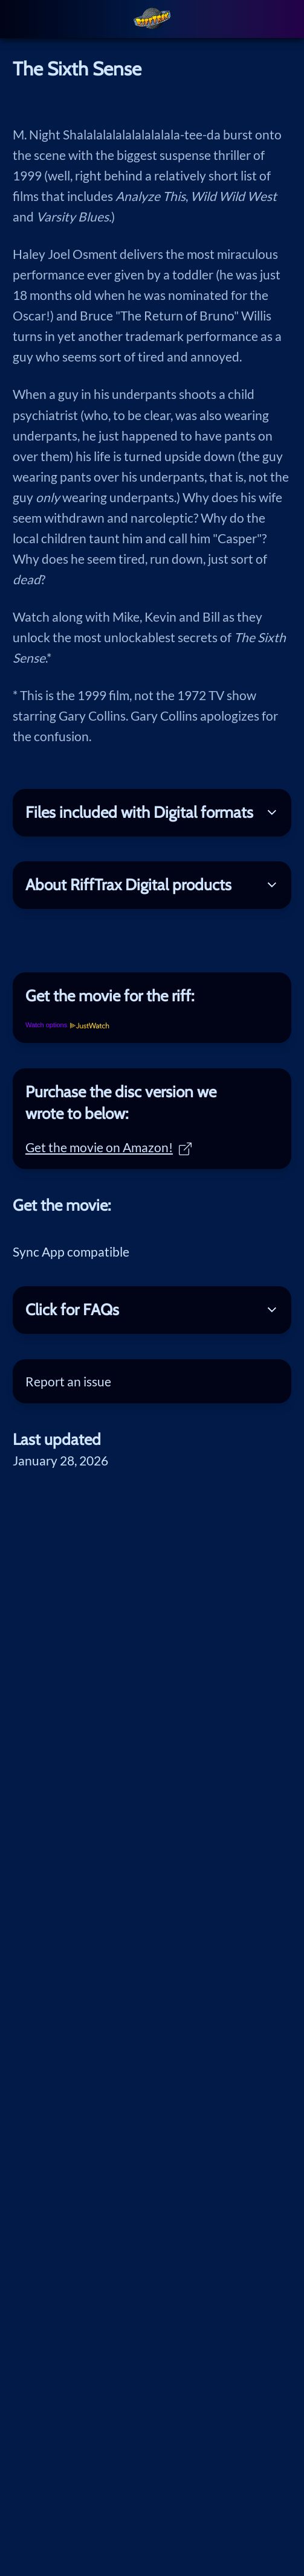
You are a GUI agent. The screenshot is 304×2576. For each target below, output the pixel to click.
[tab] (152, 996)
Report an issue (68, 1381)
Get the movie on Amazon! (108, 1147)
